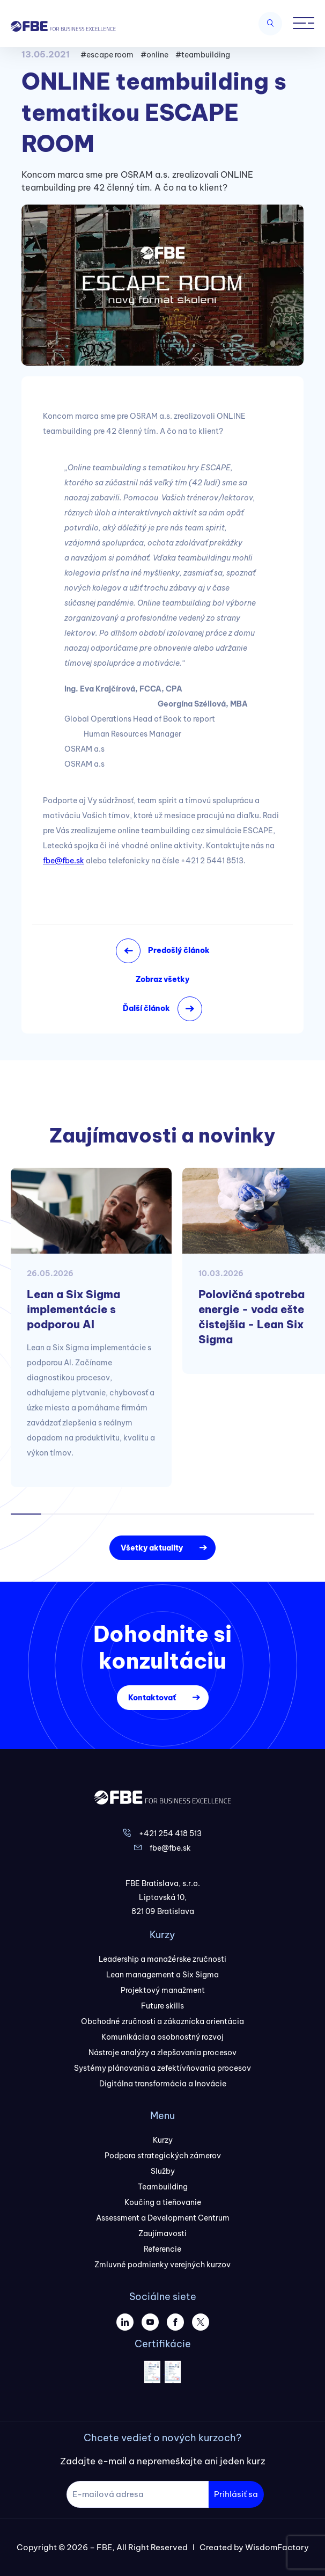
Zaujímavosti (162, 2233)
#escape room (107, 55)
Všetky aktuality (152, 1548)
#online (154, 55)
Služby (163, 2171)
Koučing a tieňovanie (162, 2202)
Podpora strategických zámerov (163, 2155)
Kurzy (163, 2140)
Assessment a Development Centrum (163, 2218)
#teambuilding (202, 55)
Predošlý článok (179, 950)
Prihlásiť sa (236, 2494)
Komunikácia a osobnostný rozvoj (162, 2037)
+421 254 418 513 (170, 1833)
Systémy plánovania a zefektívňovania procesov (162, 2068)
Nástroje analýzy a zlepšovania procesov (162, 2052)
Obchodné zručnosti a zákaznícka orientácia (162, 2021)
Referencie (162, 2249)
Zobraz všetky (162, 979)
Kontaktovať (152, 1697)
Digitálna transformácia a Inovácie (162, 2084)
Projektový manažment (163, 1990)
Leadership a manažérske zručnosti (162, 1959)
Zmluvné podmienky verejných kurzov (162, 2264)
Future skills (162, 2006)
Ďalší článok (146, 1008)
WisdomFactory (277, 2547)
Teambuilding (163, 2187)
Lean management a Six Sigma (162, 1975)
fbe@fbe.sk (63, 860)
